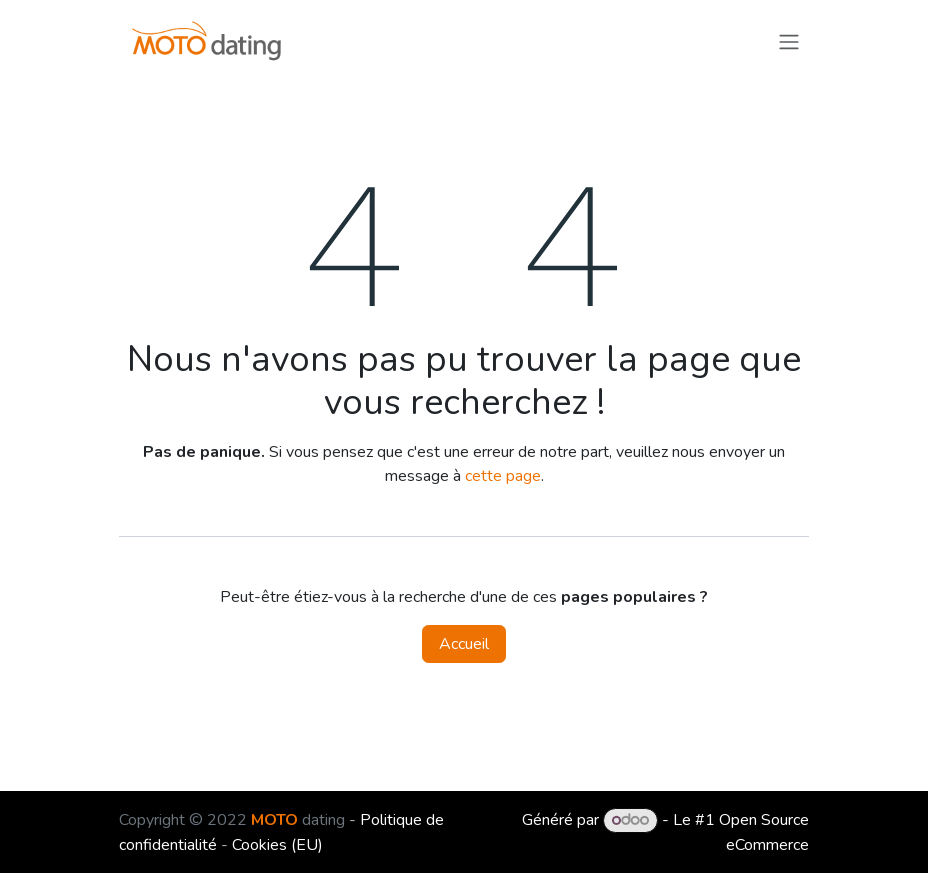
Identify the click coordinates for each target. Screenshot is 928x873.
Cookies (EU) (277, 845)
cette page (503, 476)
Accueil (464, 644)
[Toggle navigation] (789, 40)
